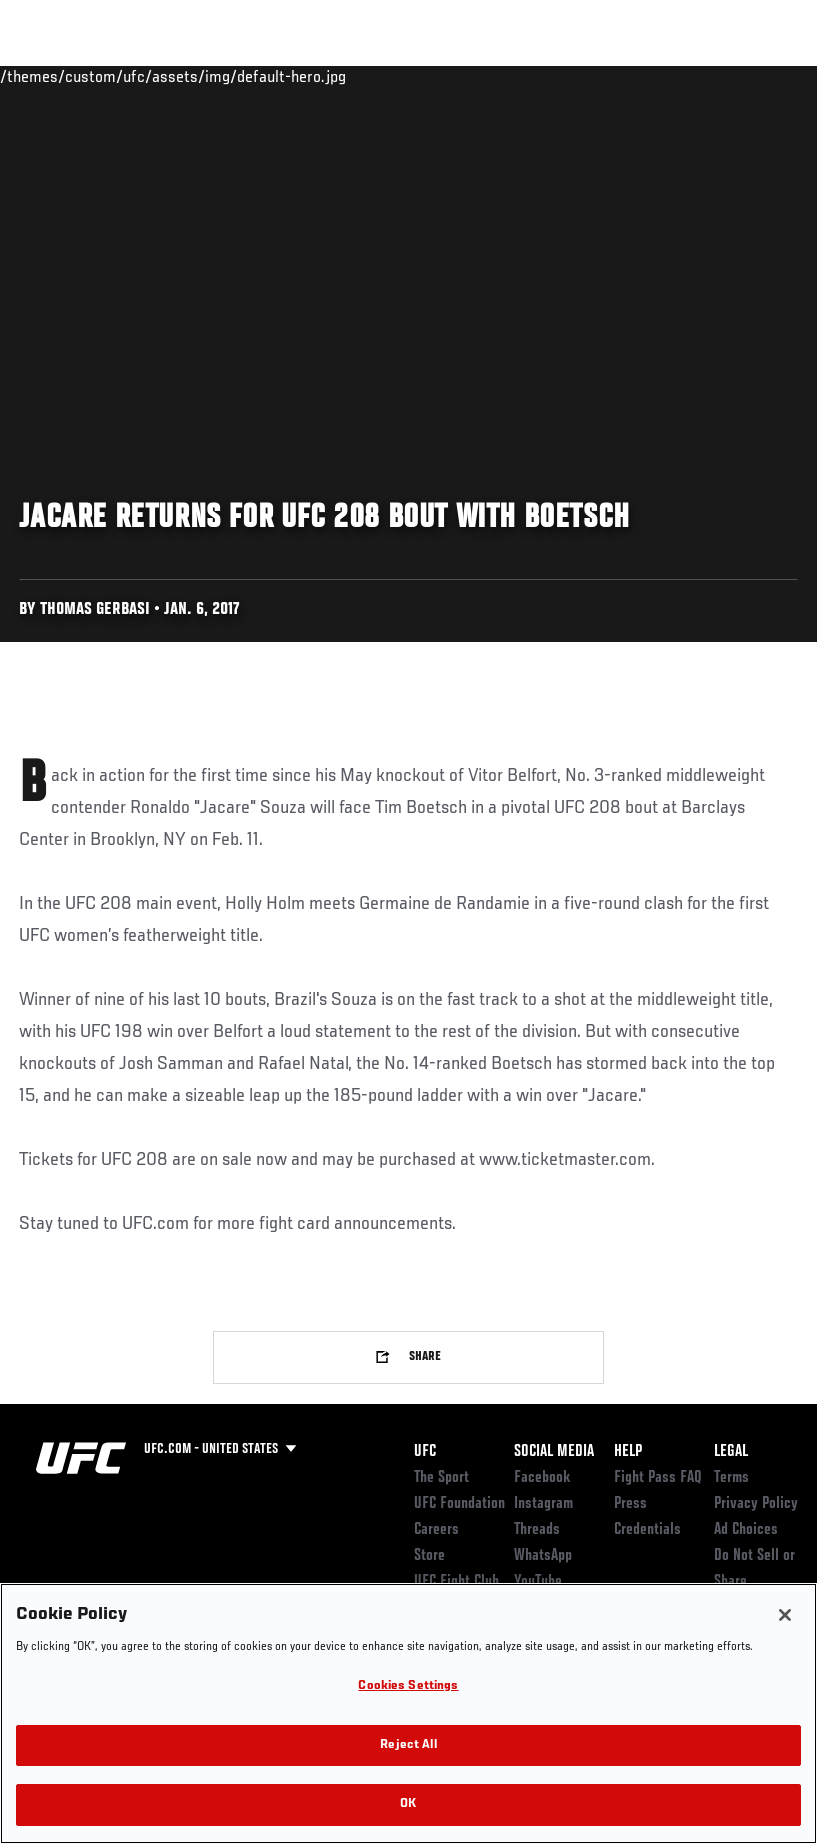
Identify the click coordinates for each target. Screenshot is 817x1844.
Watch (512, 76)
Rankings (139, 76)
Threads (537, 1530)
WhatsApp (543, 1556)
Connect (431, 76)
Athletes (228, 76)
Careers (436, 1530)
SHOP (697, 76)
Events (54, 76)
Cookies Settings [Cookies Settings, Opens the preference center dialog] (408, 1686)
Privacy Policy (756, 1504)
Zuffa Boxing (608, 76)
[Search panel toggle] (752, 76)
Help (628, 1452)
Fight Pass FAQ (658, 1478)
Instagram (543, 1504)
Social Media (554, 1452)
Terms (731, 1478)
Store (429, 1556)
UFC (425, 1452)
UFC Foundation (459, 1504)
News (306, 76)
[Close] (785, 1615)
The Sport (441, 1478)
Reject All (408, 1745)
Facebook (542, 1478)
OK (408, 1804)
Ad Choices (746, 1530)
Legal (731, 1452)
